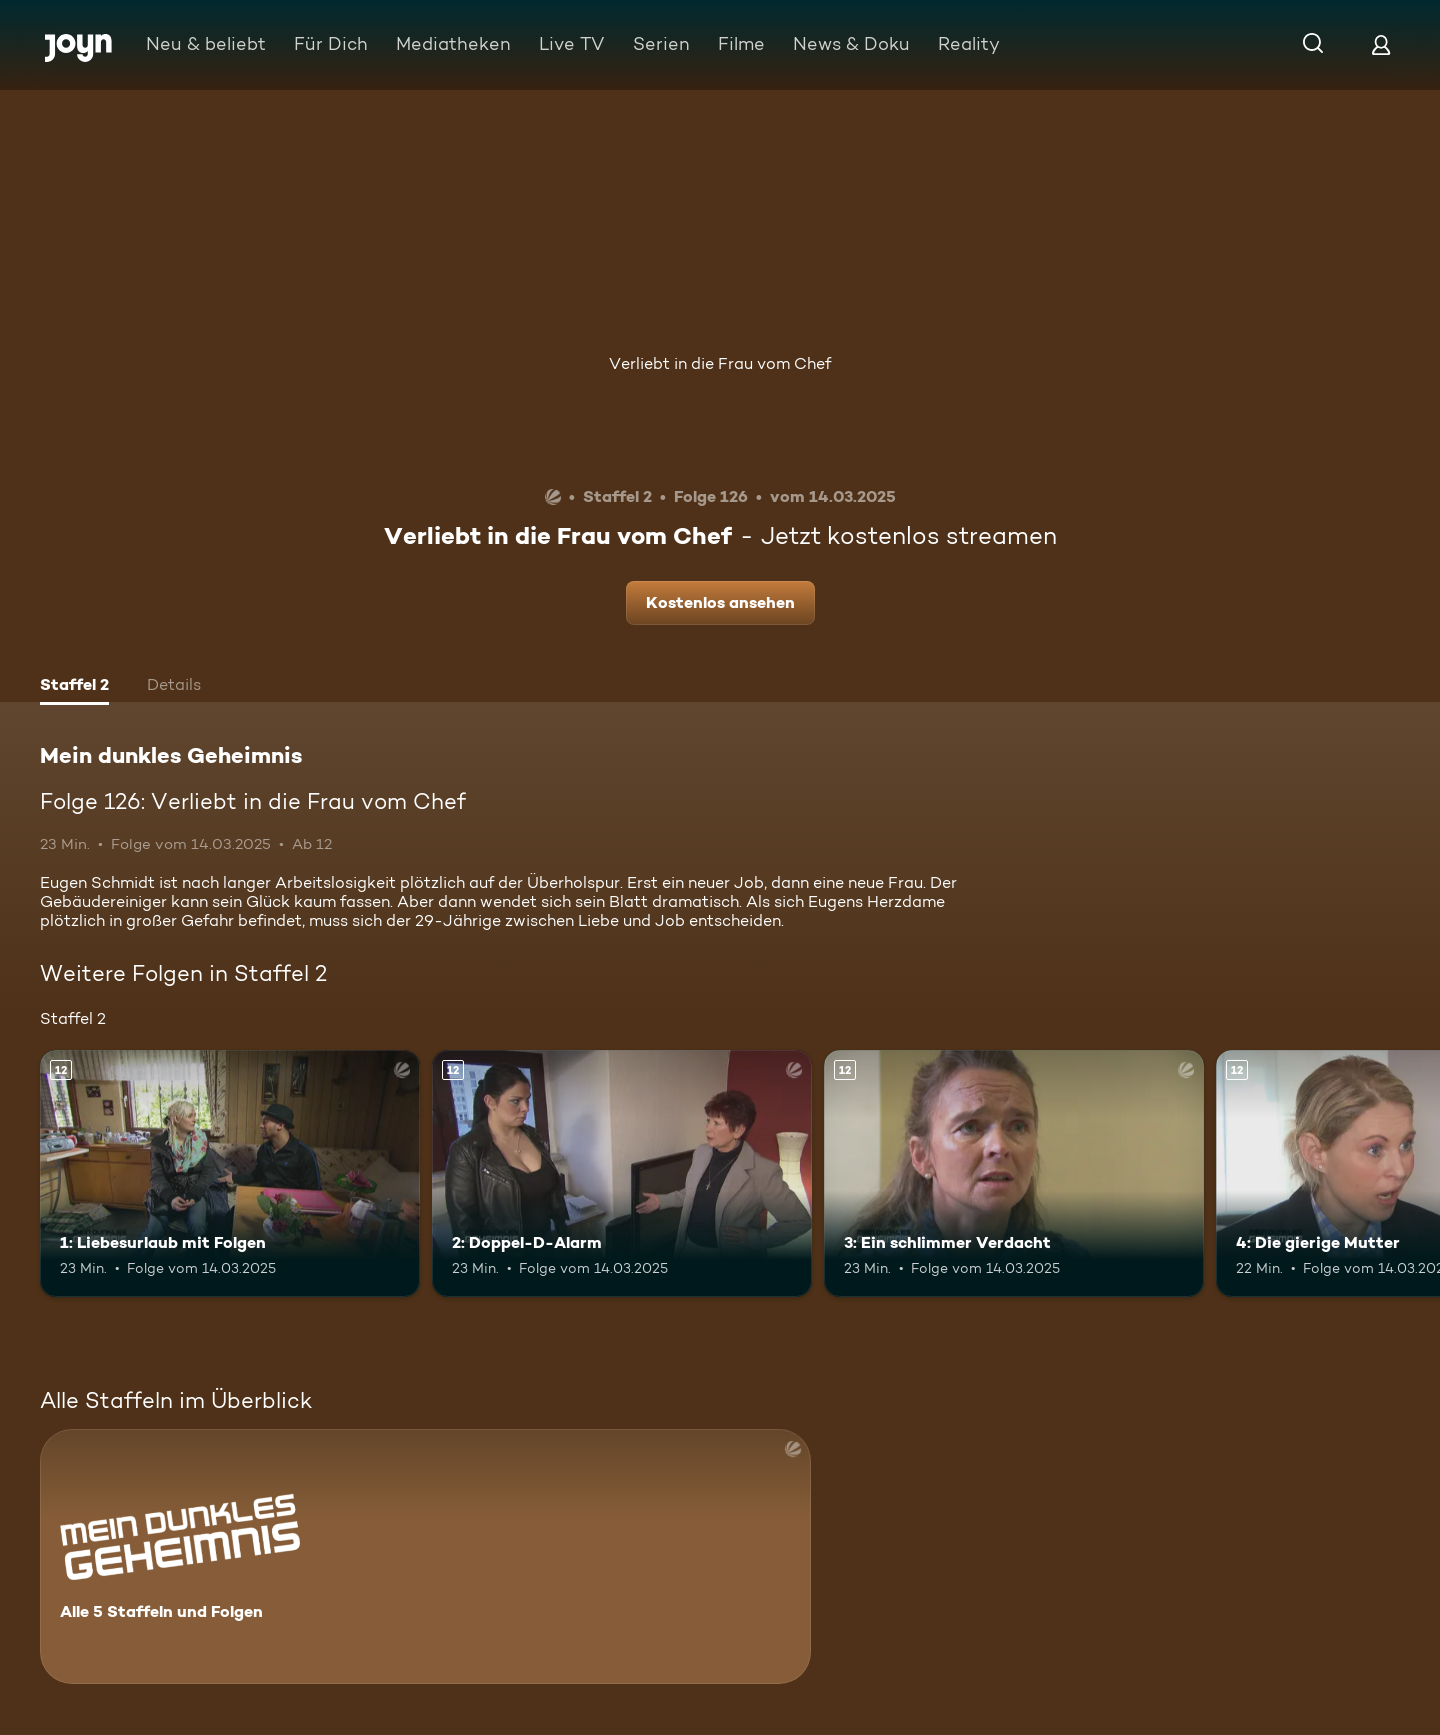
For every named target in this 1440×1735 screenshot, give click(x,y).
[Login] (1381, 44)
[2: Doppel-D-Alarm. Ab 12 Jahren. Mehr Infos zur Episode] (622, 1173)
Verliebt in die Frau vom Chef (720, 363)
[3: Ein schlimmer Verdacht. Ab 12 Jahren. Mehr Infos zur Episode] (1014, 1173)
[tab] (74, 687)
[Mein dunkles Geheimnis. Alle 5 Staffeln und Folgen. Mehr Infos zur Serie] (425, 1556)
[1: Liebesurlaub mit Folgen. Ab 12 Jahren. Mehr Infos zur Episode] (230, 1173)
